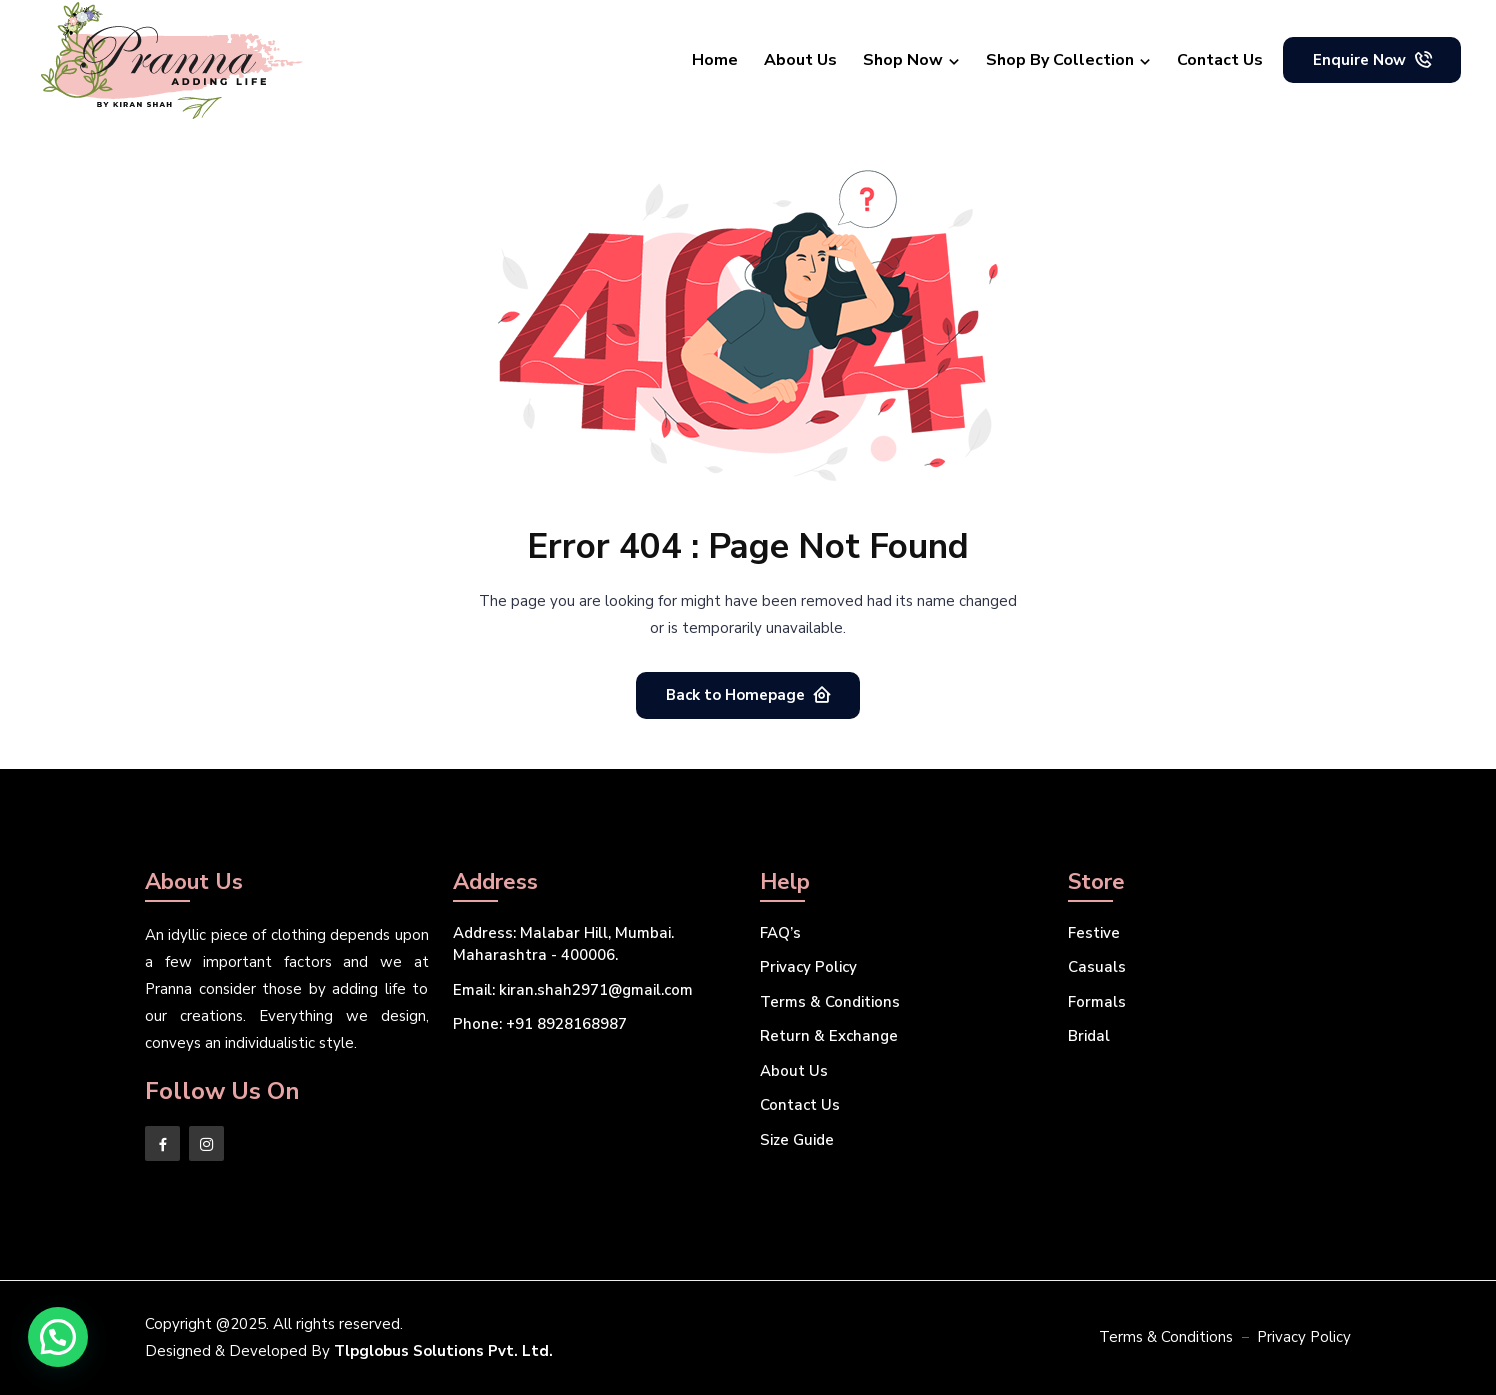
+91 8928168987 (540, 1024)
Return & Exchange (829, 1036)
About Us (800, 60)
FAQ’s (780, 933)
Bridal (1089, 1036)
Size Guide (797, 1140)
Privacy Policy (808, 967)
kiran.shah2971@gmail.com (573, 990)
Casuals (1097, 967)
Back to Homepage (749, 694)
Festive (1094, 933)
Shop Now (903, 60)
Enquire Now (1373, 59)
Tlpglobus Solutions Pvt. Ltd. (443, 1351)
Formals (1097, 1002)
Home (715, 60)
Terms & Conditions (830, 1002)
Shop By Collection (1060, 60)
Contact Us (1220, 60)
